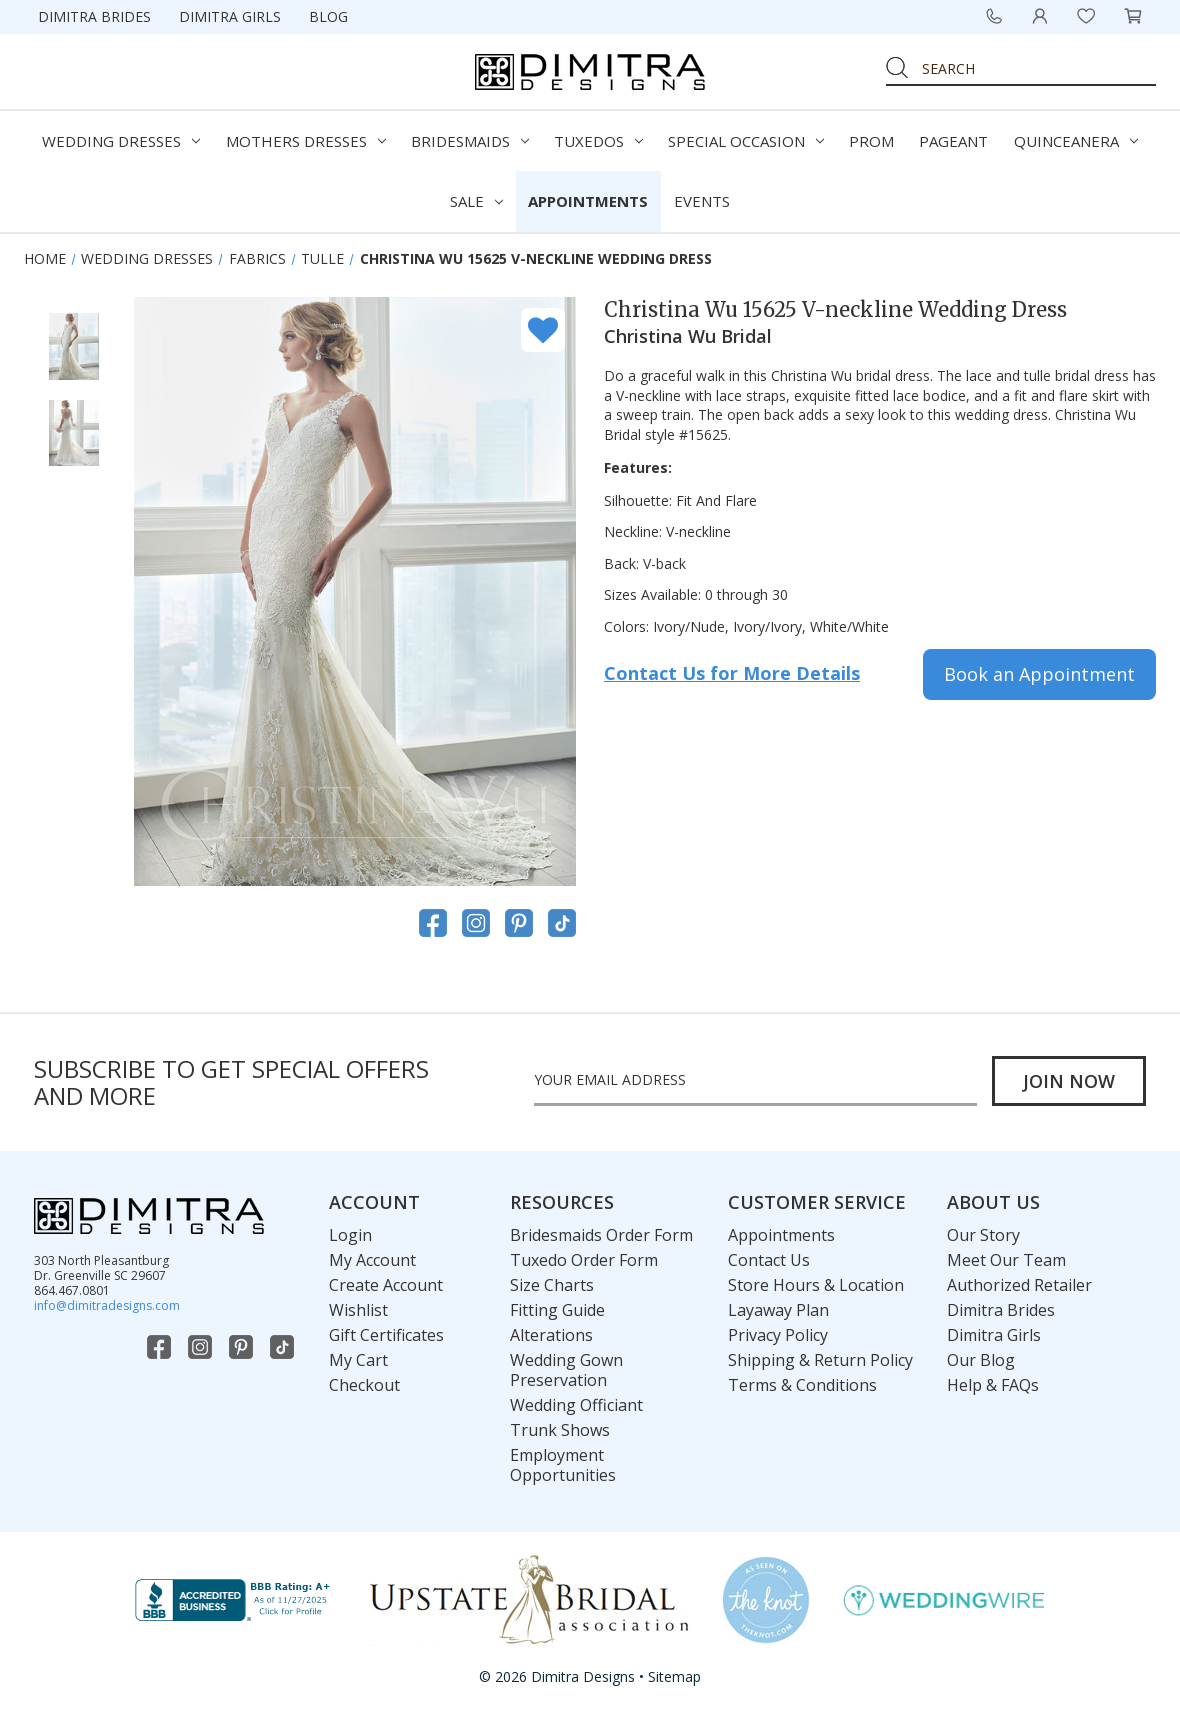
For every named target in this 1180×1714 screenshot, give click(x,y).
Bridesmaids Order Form (601, 1235)
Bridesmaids (470, 141)
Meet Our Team (1006, 1260)
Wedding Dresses (121, 141)
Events (702, 201)
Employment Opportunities (563, 1465)
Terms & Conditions (802, 1385)
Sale (476, 201)
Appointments (588, 201)
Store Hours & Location (816, 1285)
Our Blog (981, 1360)
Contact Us (769, 1260)
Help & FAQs (993, 1385)
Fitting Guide (557, 1310)
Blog (328, 16)
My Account (372, 1260)
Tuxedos (598, 141)
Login (350, 1235)
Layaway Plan (778, 1310)
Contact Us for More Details (732, 673)
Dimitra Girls (230, 16)
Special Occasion (746, 141)
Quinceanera (1076, 141)
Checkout (364, 1385)
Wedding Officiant (576, 1405)
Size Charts (552, 1285)
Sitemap (674, 1676)
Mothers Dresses (306, 141)
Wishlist (358, 1310)
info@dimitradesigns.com (107, 1305)
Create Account (386, 1285)
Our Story (983, 1235)
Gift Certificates (386, 1335)
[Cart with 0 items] (1133, 16)
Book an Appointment (1039, 674)
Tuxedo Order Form (584, 1260)
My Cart (358, 1360)
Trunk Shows (560, 1430)
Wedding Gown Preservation (566, 1370)
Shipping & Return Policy (820, 1360)
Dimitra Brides (94, 16)
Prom (871, 141)
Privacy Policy (778, 1335)
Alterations (551, 1335)
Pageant (953, 141)
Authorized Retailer (1019, 1285)
